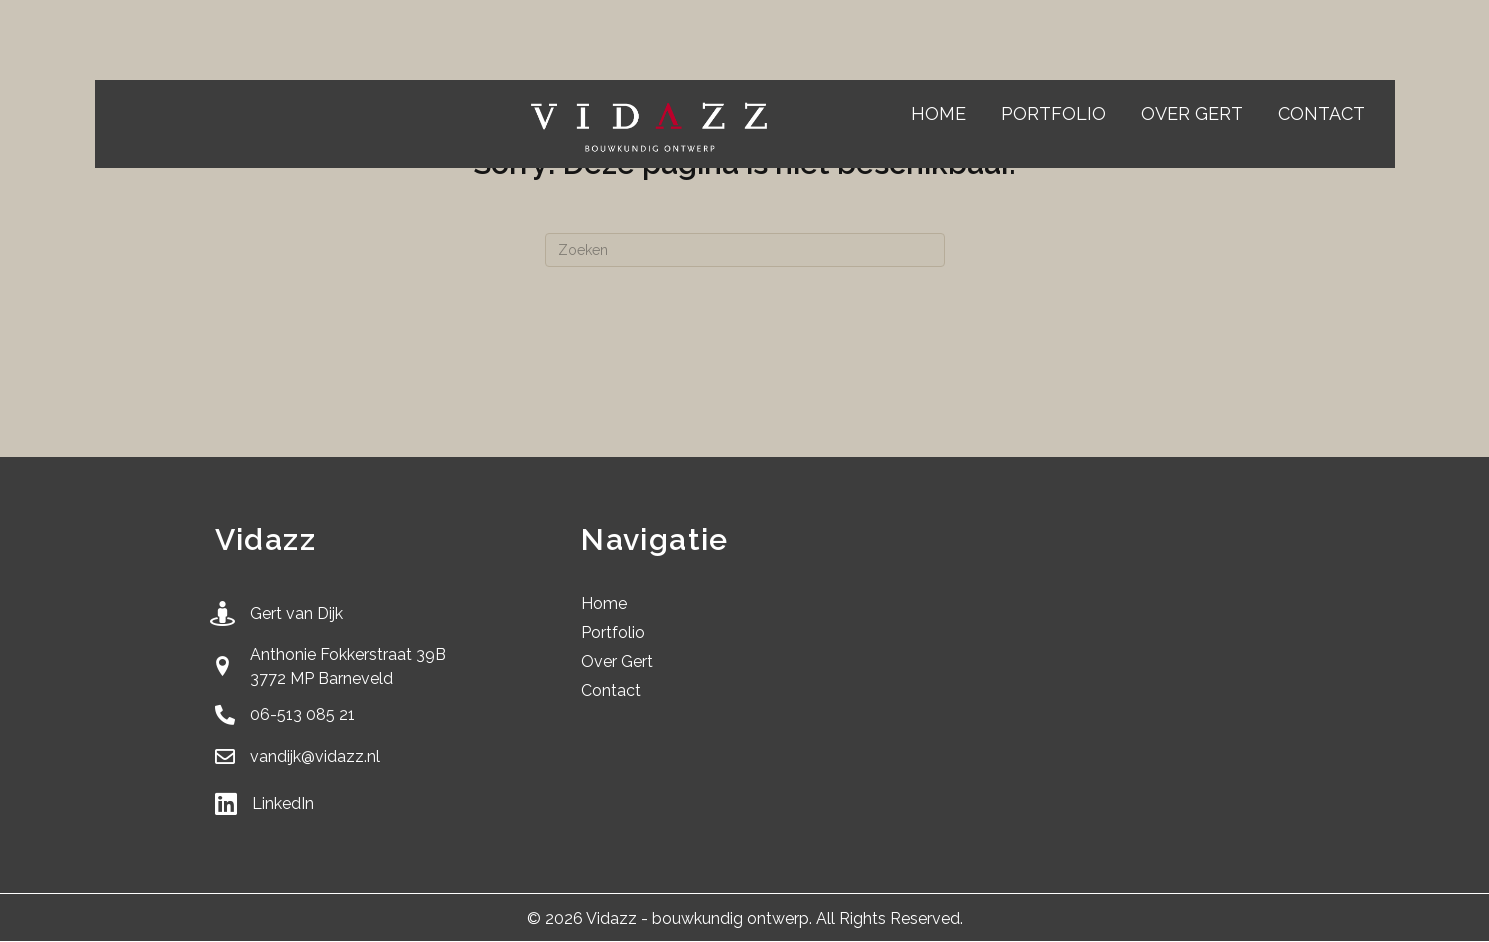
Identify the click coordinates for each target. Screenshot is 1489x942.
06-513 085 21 (302, 714)
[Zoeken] (745, 250)
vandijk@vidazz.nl (315, 756)
